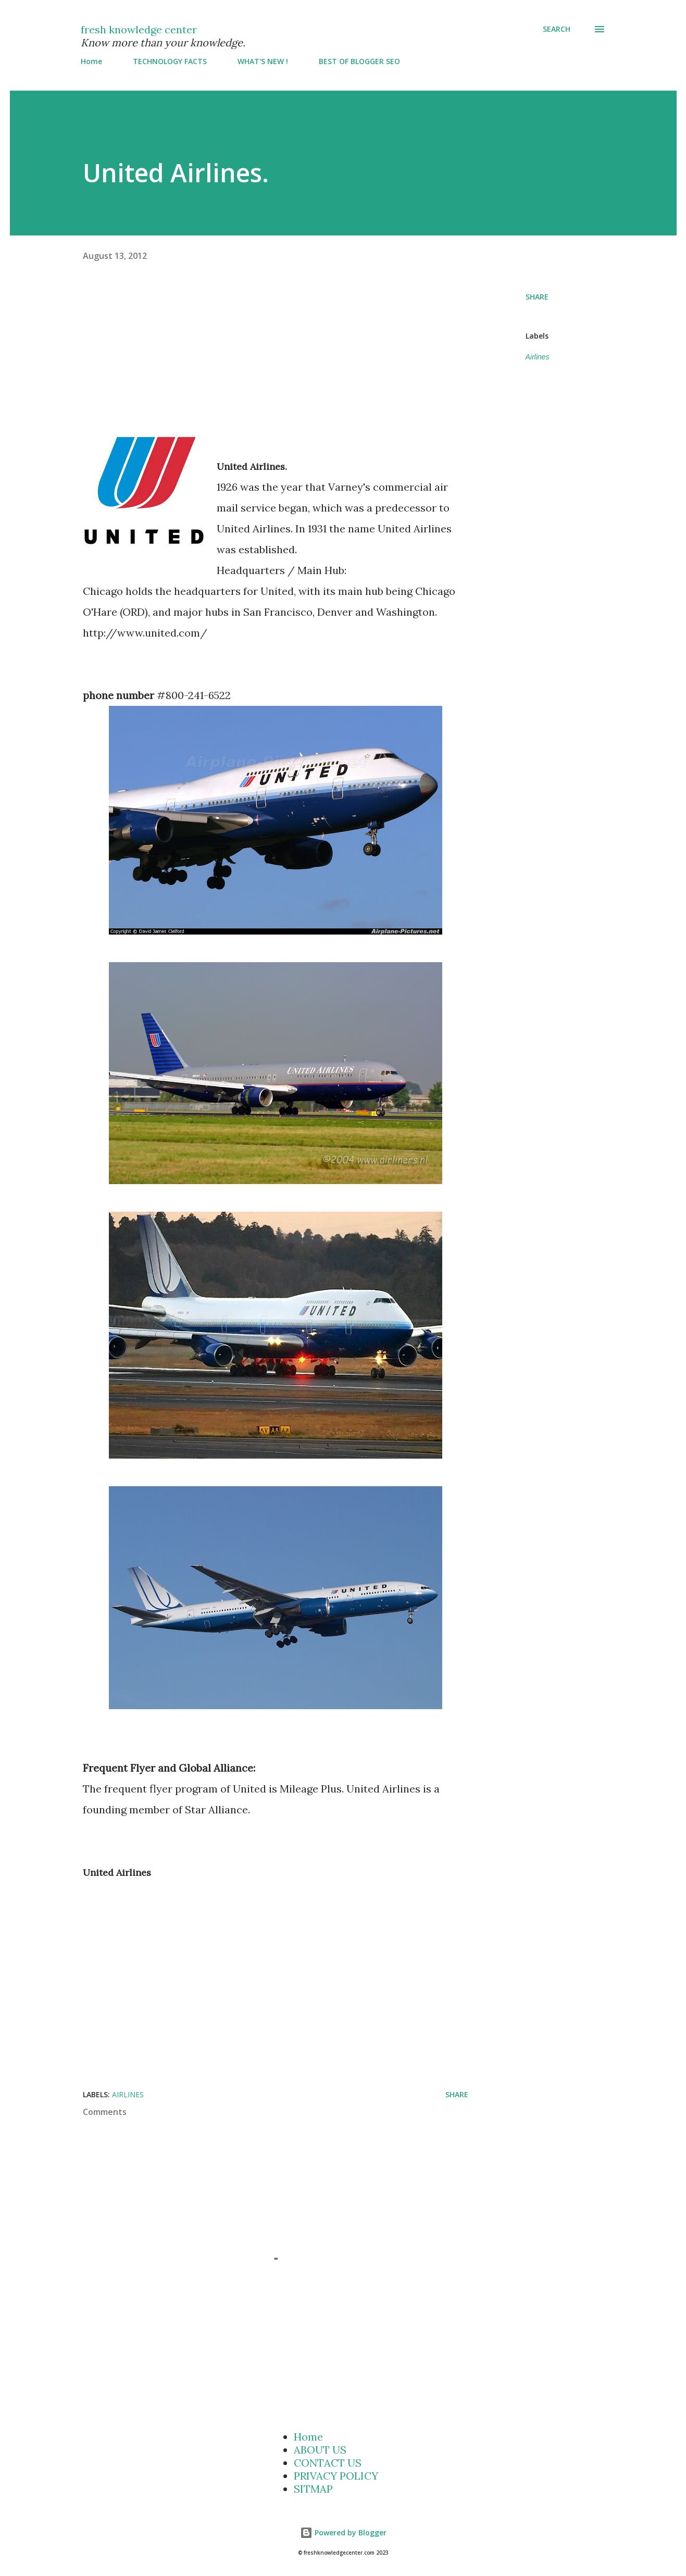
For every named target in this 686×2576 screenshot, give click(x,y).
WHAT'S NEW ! (263, 61)
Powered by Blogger (343, 2532)
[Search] (556, 29)
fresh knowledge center (139, 29)
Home (91, 61)
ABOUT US (320, 2449)
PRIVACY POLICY (336, 2475)
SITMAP (313, 2488)
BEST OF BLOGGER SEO (359, 61)
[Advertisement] (304, 362)
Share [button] (537, 297)
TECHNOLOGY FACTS (170, 61)
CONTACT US (327, 2462)
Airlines (538, 357)
